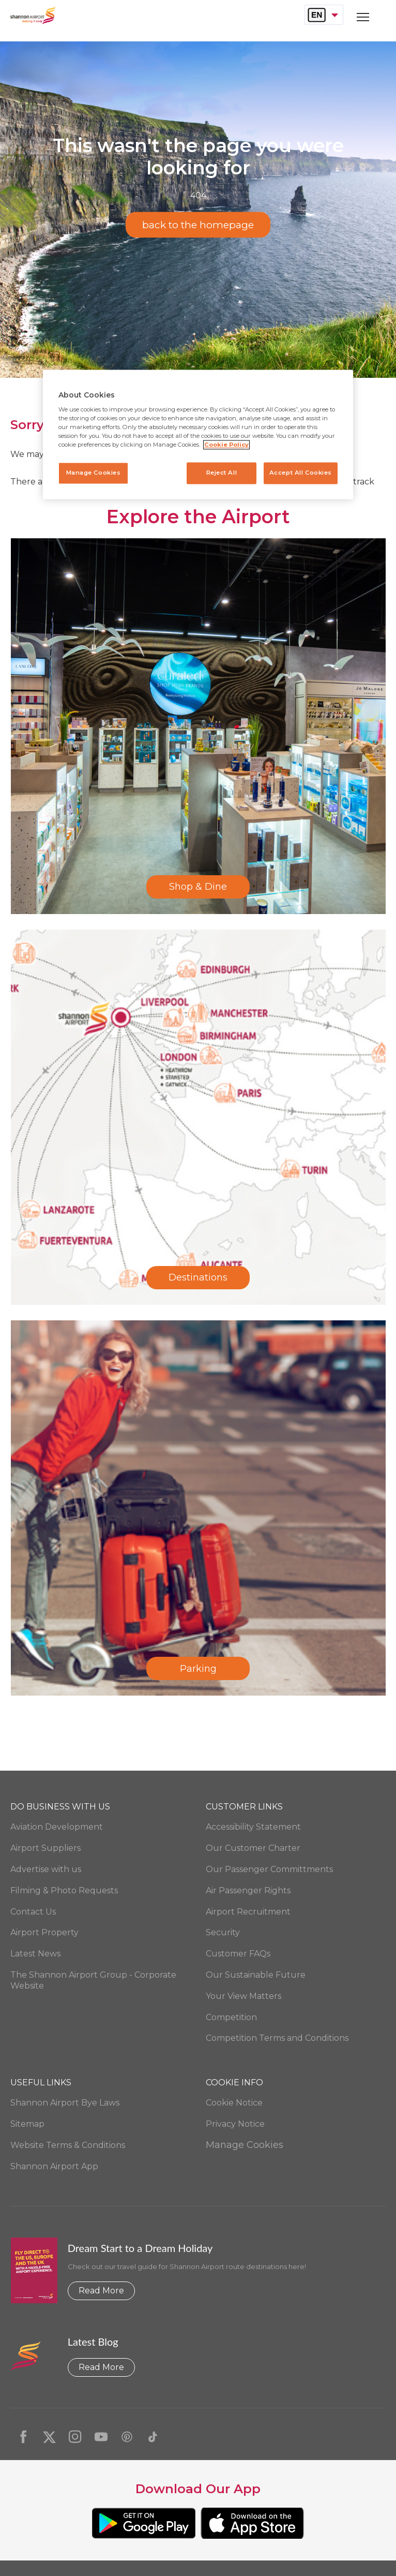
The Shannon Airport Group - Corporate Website (93, 1980)
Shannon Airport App (54, 2166)
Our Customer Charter (253, 1848)
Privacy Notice (235, 2124)
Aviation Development (56, 1827)
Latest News (35, 1954)
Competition (231, 2017)
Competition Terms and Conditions (277, 2038)
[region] (198, 434)
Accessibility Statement (253, 1827)
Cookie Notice (234, 2103)
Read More (101, 2290)
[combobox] (324, 15)
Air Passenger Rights (248, 1890)
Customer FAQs (238, 1954)
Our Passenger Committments (269, 1869)
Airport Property (44, 1932)
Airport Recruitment (248, 1912)
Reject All (220, 473)
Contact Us (33, 1912)
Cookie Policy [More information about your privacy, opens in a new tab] (226, 445)
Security (223, 1932)
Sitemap (27, 2124)
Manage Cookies (244, 2145)
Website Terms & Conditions (67, 2145)
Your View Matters (243, 1996)
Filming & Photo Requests (64, 1890)
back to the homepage (198, 225)
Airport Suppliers (45, 1848)
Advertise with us (45, 1869)
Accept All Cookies (300, 473)
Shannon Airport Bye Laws (64, 2103)
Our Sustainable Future (256, 1975)
